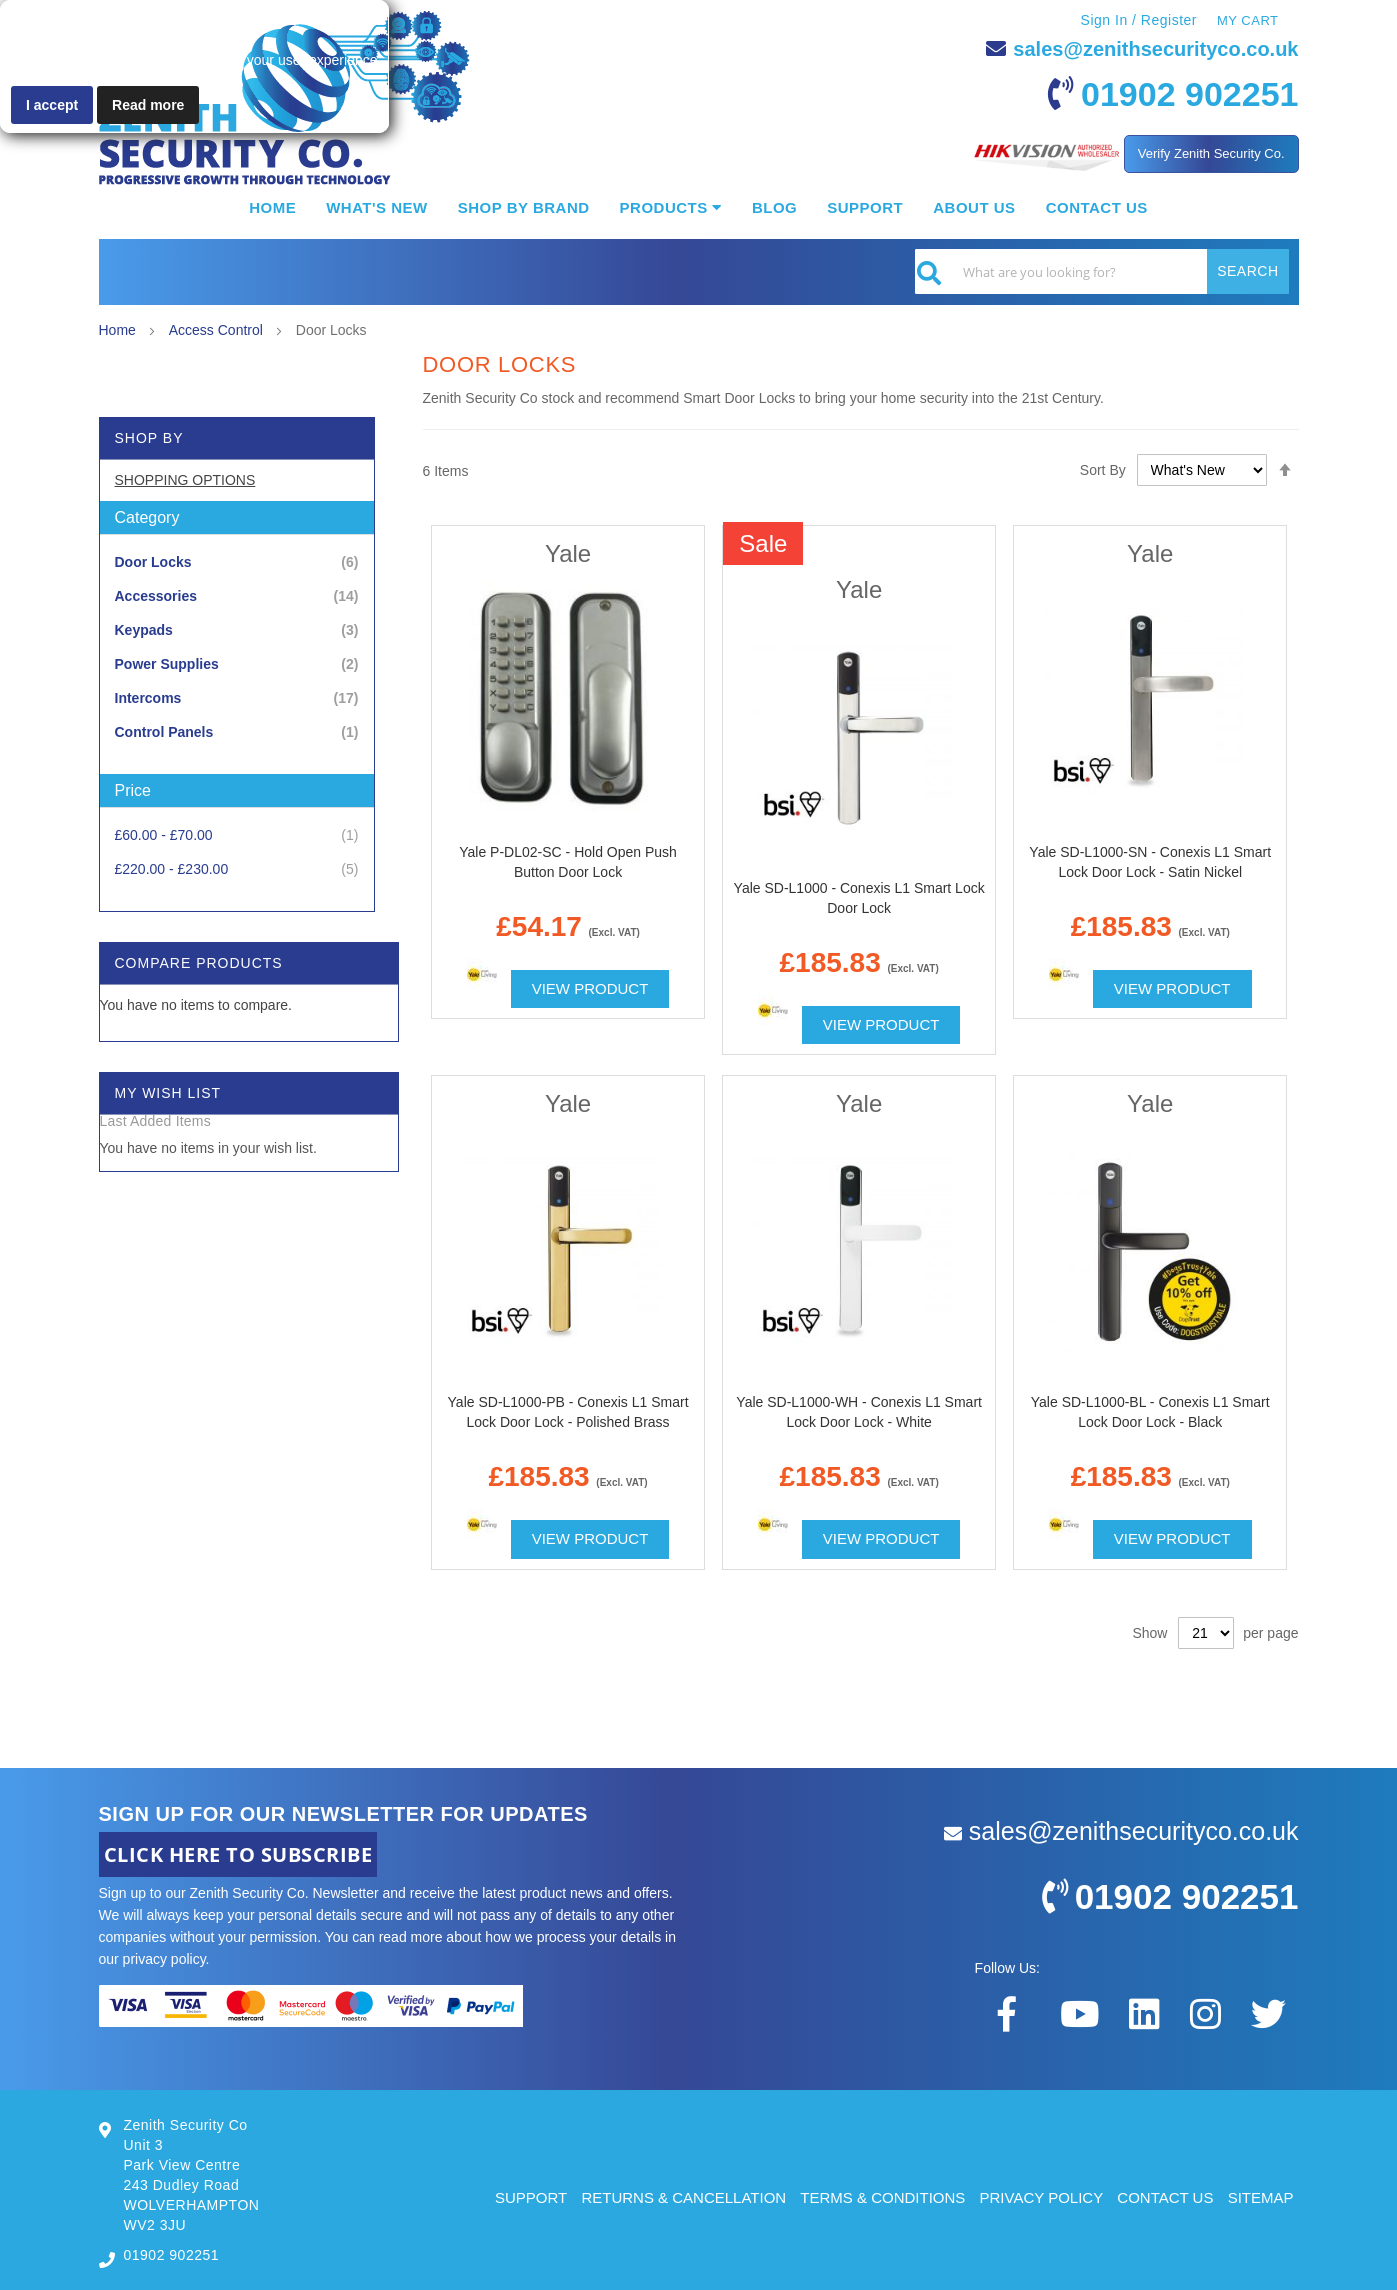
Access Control (218, 330)
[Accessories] (237, 596)
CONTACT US (1165, 2197)
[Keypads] (237, 630)
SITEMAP (1261, 2197)
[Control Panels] (237, 732)
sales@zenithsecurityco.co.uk (1155, 49)
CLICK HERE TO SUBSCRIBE (238, 1854)
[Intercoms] (237, 698)
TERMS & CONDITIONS (882, 2197)
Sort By (1103, 470)
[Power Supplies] (237, 664)
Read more (148, 105)
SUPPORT (531, 2197)
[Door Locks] (237, 562)
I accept (52, 105)
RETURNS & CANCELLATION (683, 2197)
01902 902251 (1189, 94)
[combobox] (1102, 271)
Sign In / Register (1139, 20)
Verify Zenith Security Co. (1211, 153)
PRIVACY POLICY (1042, 2197)
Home (119, 330)
